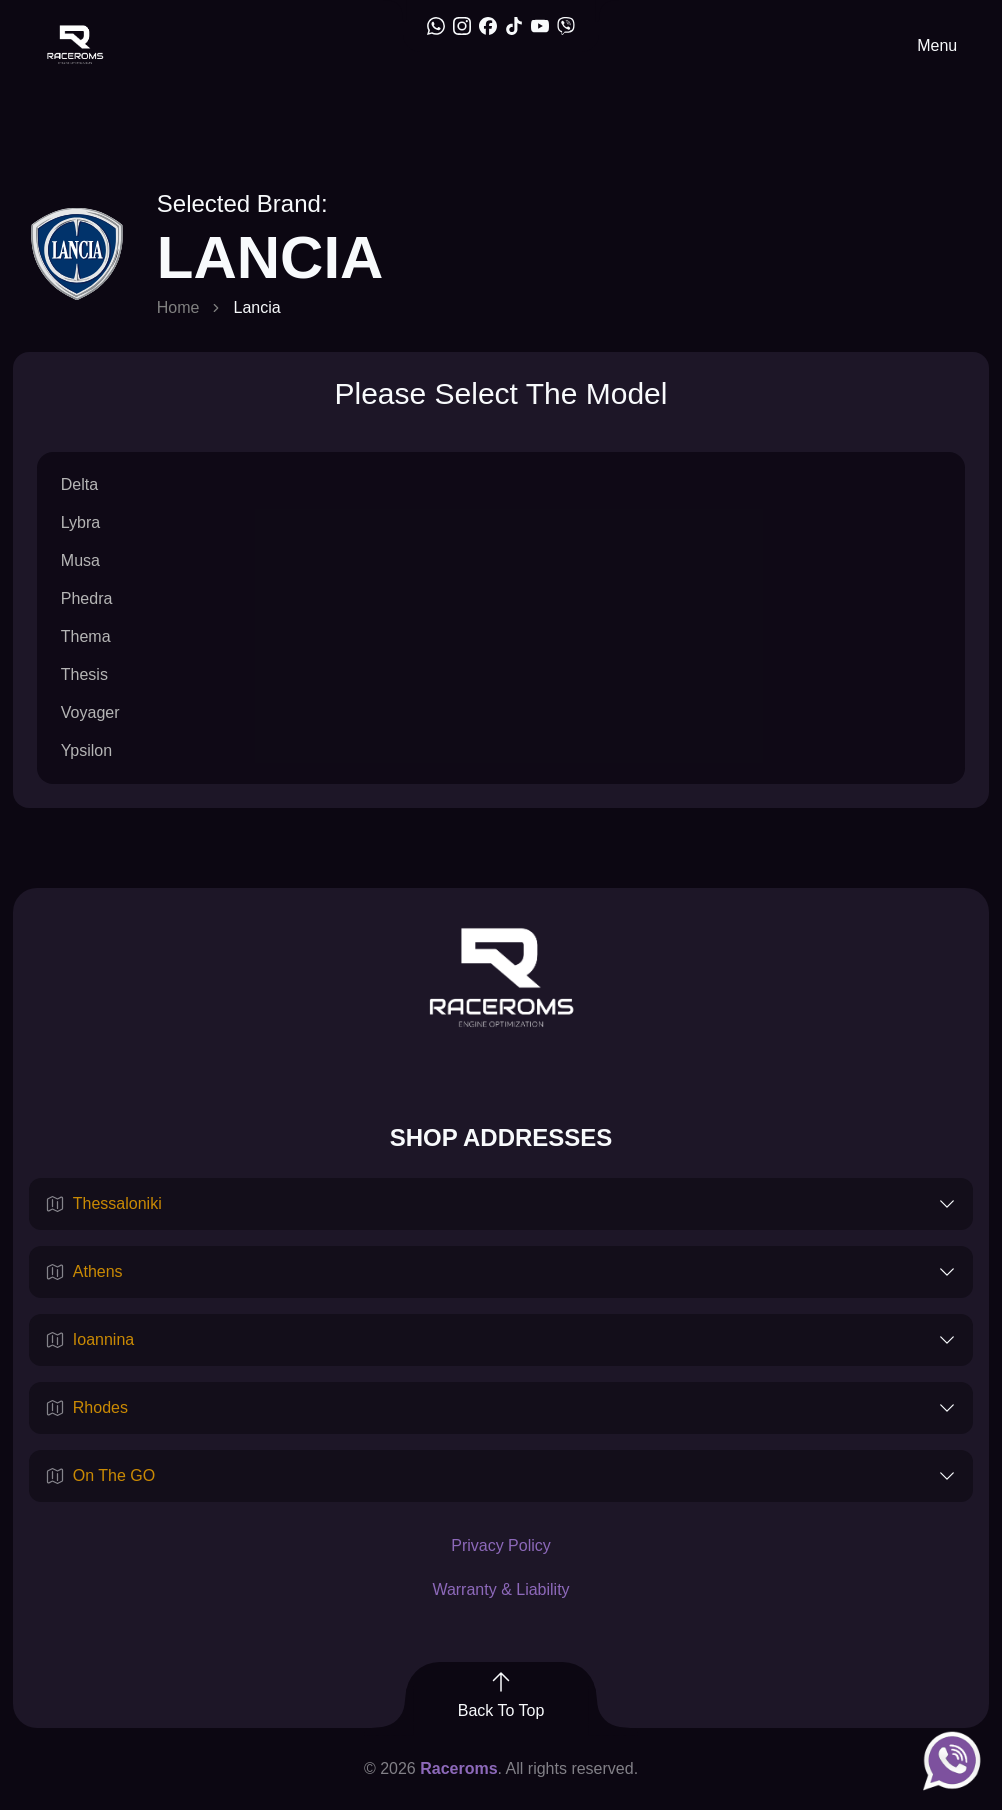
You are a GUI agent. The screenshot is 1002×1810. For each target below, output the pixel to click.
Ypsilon (86, 750)
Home (178, 307)
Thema (86, 636)
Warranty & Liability (500, 1589)
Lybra (80, 522)
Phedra (87, 598)
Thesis (84, 674)
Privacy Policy (501, 1545)
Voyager (90, 712)
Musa (80, 560)
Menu (937, 45)
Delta (79, 484)
